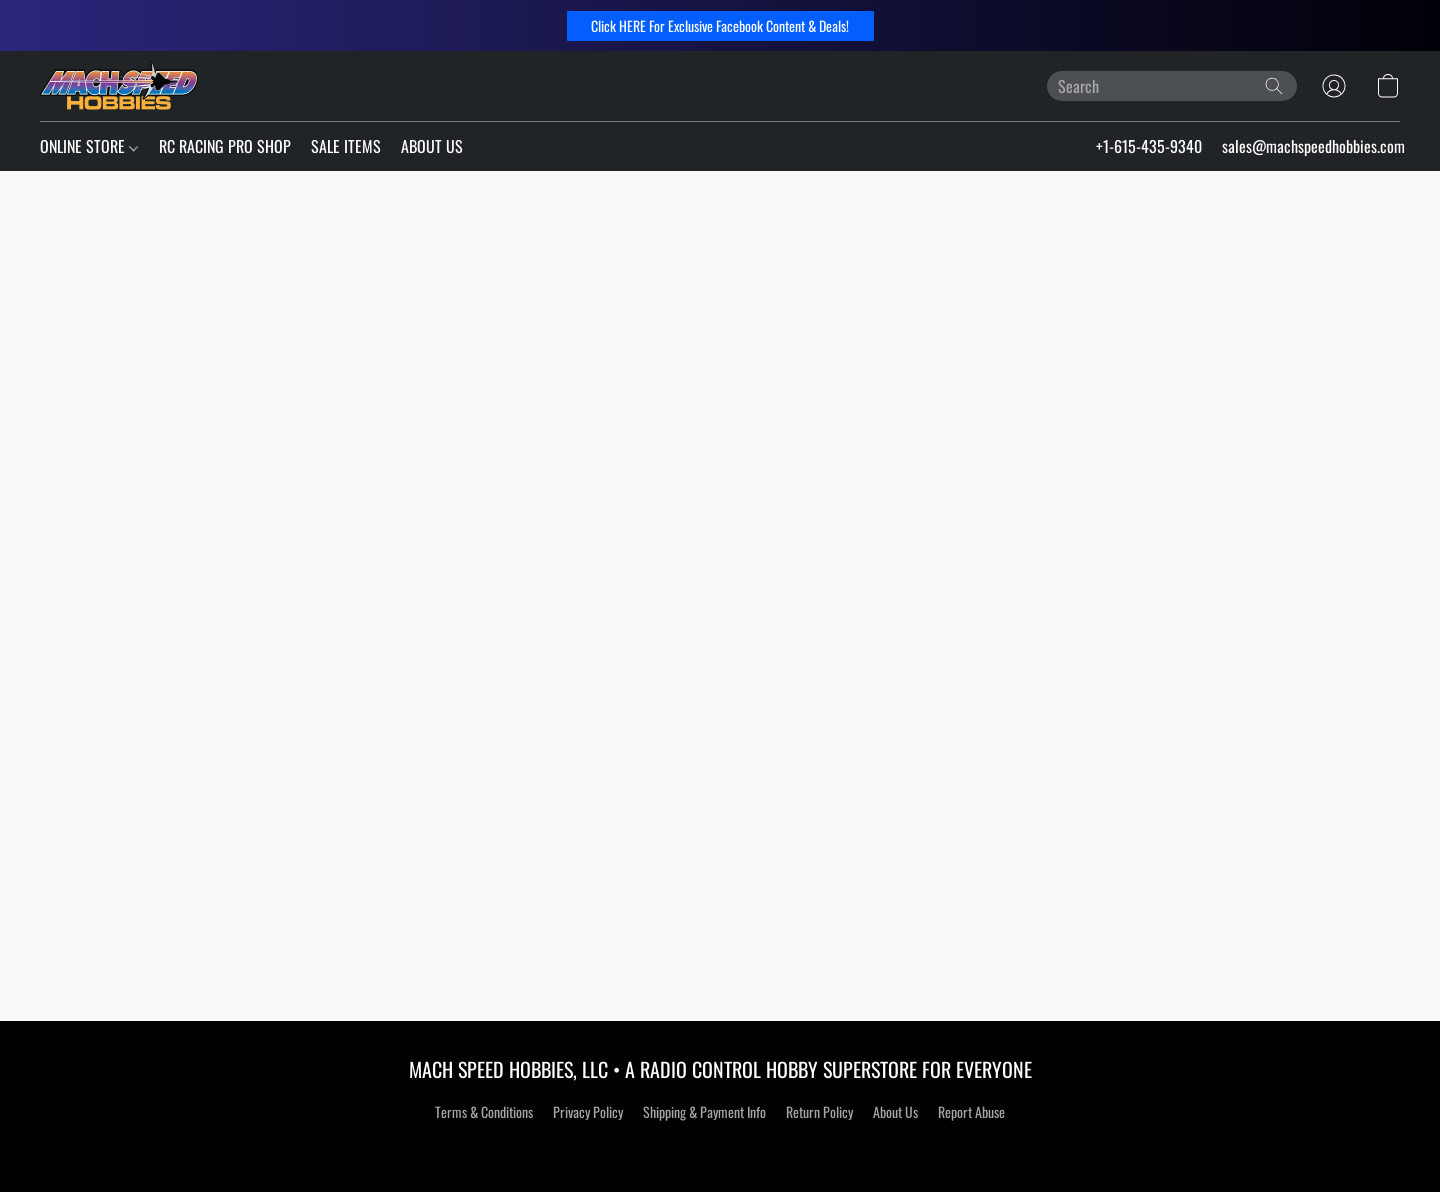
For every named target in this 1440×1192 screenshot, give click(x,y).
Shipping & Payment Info (704, 1111)
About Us (895, 1111)
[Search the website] (1274, 86)
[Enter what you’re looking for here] (1172, 86)
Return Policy (819, 1111)
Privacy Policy (588, 1111)
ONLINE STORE (89, 146)
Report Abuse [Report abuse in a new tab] (971, 1111)
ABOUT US (432, 146)
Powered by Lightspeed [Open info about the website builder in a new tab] (720, 1148)
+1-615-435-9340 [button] (1149, 146)
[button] (720, 26)
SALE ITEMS (346, 146)
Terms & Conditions (484, 1111)
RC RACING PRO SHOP (225, 146)
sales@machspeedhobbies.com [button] (1313, 146)
